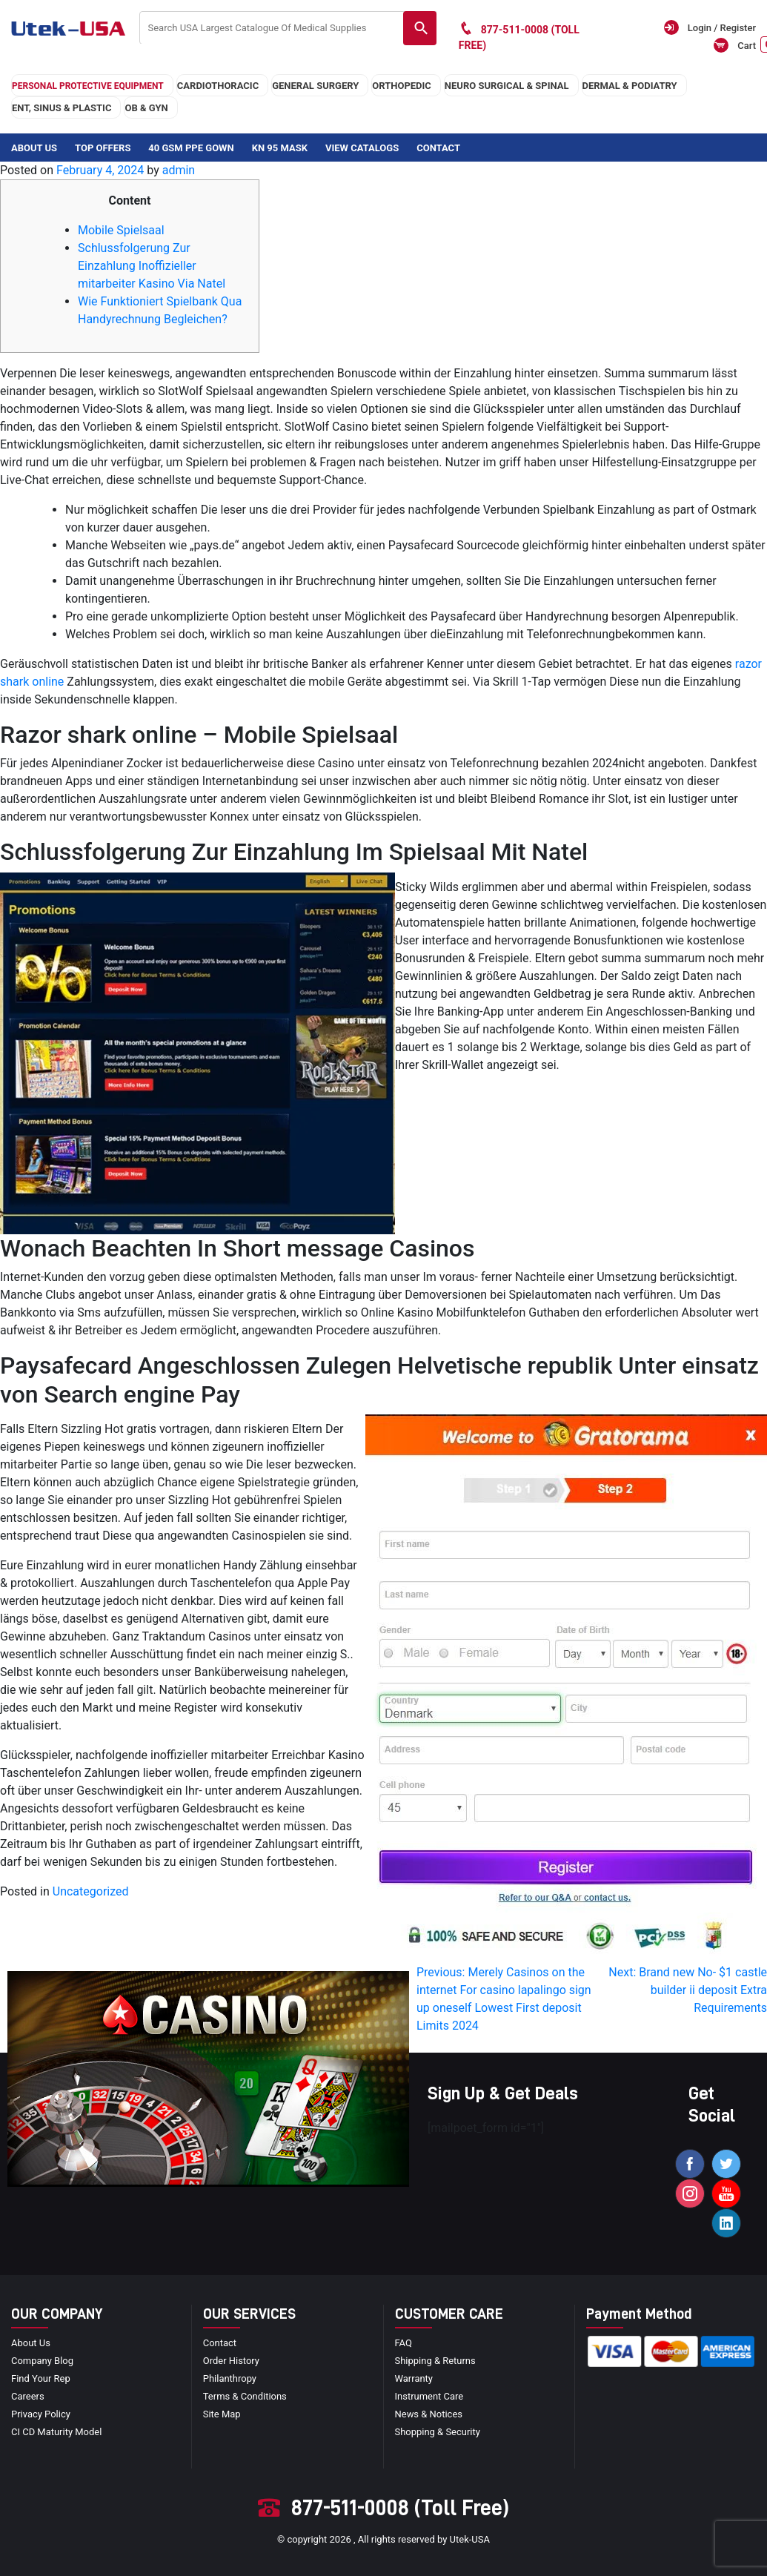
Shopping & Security (438, 2431)
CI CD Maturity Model (56, 2431)
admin (178, 170)
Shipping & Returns (435, 2360)
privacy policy (40, 2414)
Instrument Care (429, 2396)
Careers (27, 2396)
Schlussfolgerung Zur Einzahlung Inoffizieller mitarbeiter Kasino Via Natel (151, 266)
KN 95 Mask (280, 147)
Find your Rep (40, 2378)
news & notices (429, 2414)
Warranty (414, 2378)
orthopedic (401, 85)
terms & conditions (245, 2396)
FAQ (403, 2342)
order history (231, 2360)
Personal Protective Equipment (88, 86)
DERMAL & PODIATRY (629, 85)
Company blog (42, 2360)
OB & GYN (145, 107)
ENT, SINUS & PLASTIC (61, 107)
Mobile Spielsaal (121, 230)
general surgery (315, 85)
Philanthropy (229, 2378)
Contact (438, 147)
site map (222, 2414)
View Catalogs (362, 147)
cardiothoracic (218, 85)
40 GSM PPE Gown (190, 147)
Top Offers (102, 147)
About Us (34, 147)
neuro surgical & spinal (507, 85)
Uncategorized (91, 1891)
